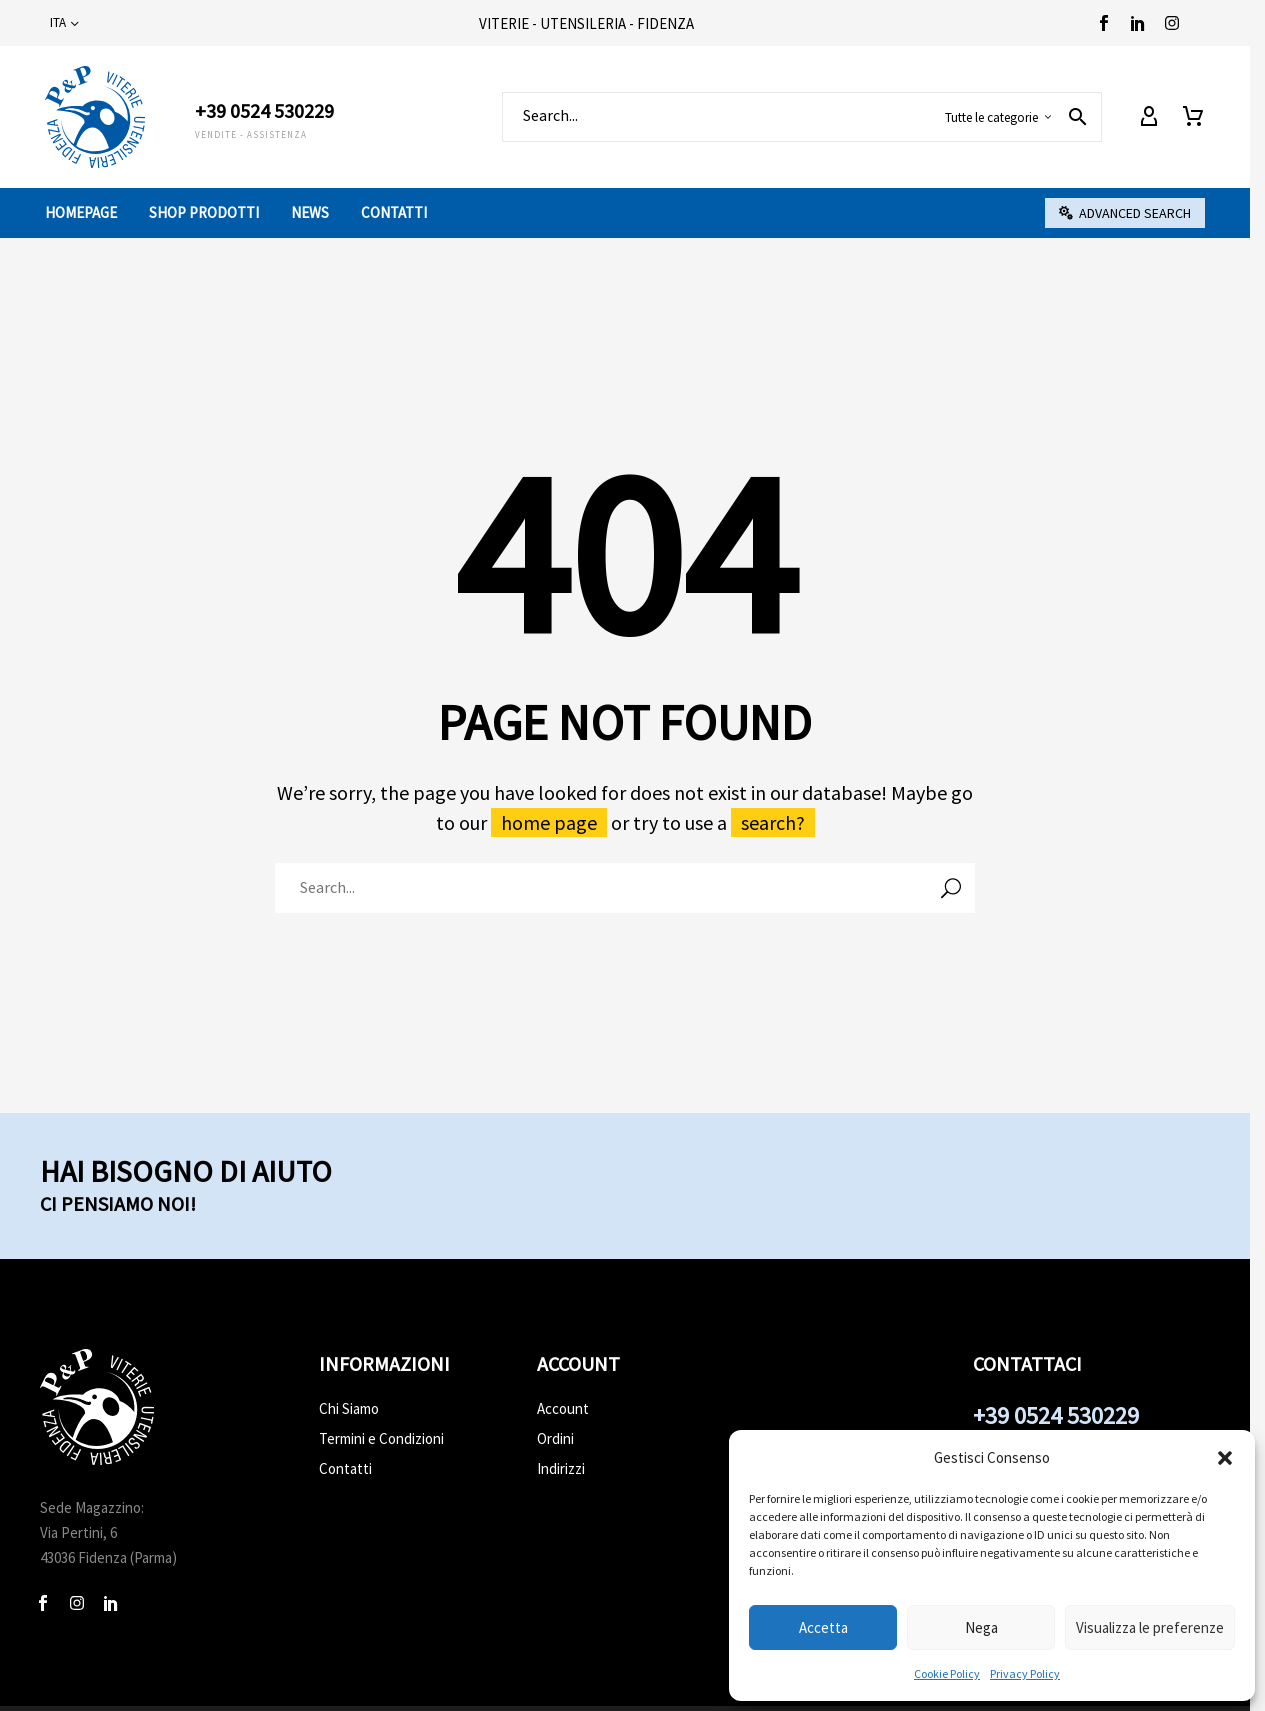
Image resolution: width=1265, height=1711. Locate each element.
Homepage (81, 212)
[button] (1225, 1458)
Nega (981, 1627)
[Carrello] (1193, 117)
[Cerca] (802, 117)
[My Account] (1149, 117)
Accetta (823, 1627)
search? (773, 822)
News (310, 212)
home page (549, 822)
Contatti (394, 212)
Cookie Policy (947, 1673)
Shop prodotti (204, 212)
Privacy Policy (1025, 1673)
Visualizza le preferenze (1150, 1627)
